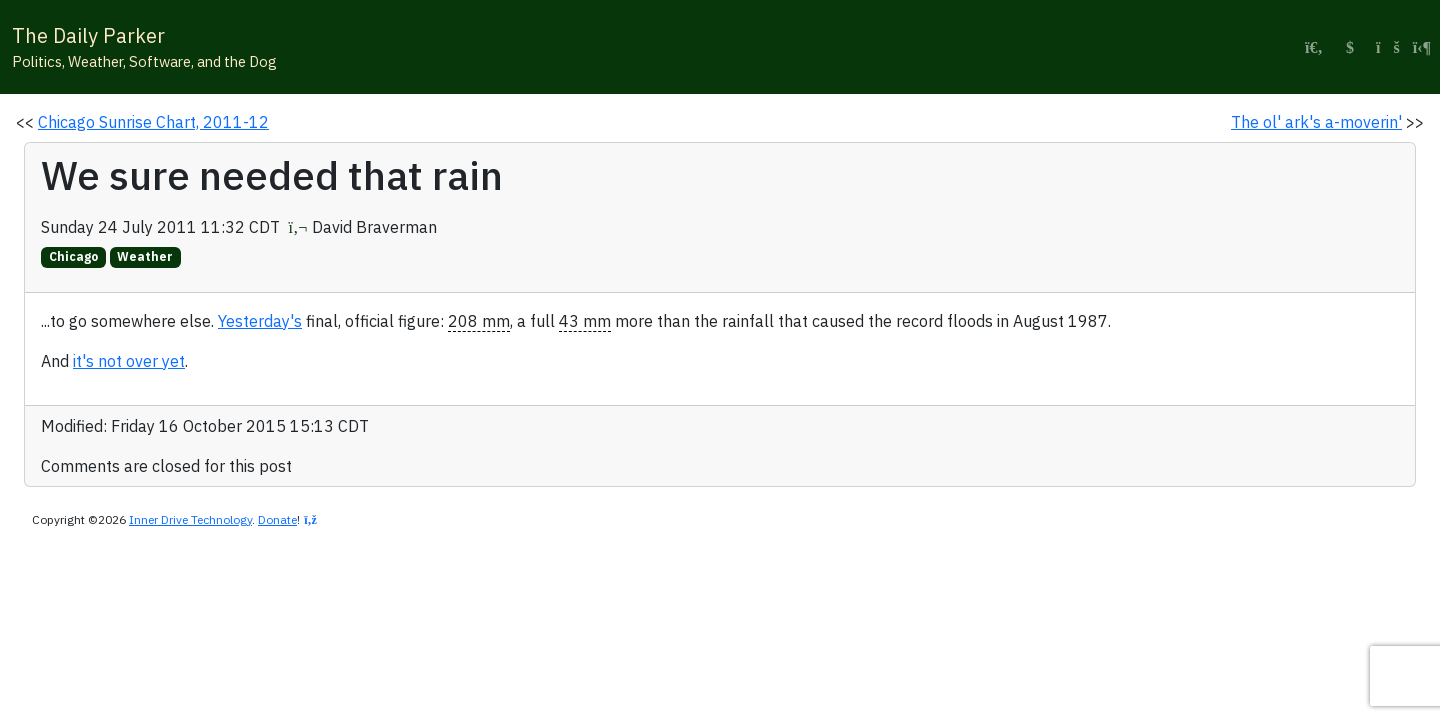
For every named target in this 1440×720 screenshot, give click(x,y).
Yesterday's (260, 321)
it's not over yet (129, 361)
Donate (277, 519)
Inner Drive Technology (190, 519)
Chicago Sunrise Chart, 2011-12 (153, 122)
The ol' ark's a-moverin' (1316, 122)
